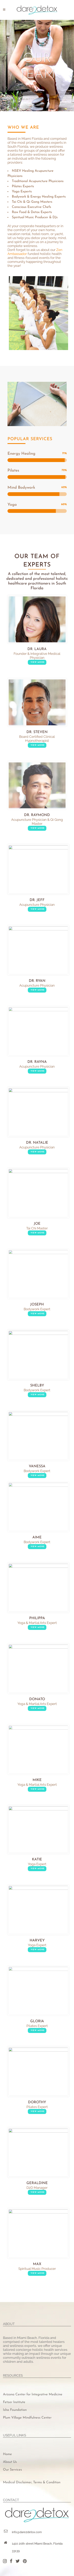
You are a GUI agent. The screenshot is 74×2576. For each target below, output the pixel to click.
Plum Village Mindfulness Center (27, 2417)
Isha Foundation (15, 2410)
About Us (10, 2462)
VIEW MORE (38, 662)
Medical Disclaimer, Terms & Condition (31, 2482)
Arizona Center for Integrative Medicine (32, 2394)
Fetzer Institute (14, 2402)
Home (7, 2454)
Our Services (12, 2469)
